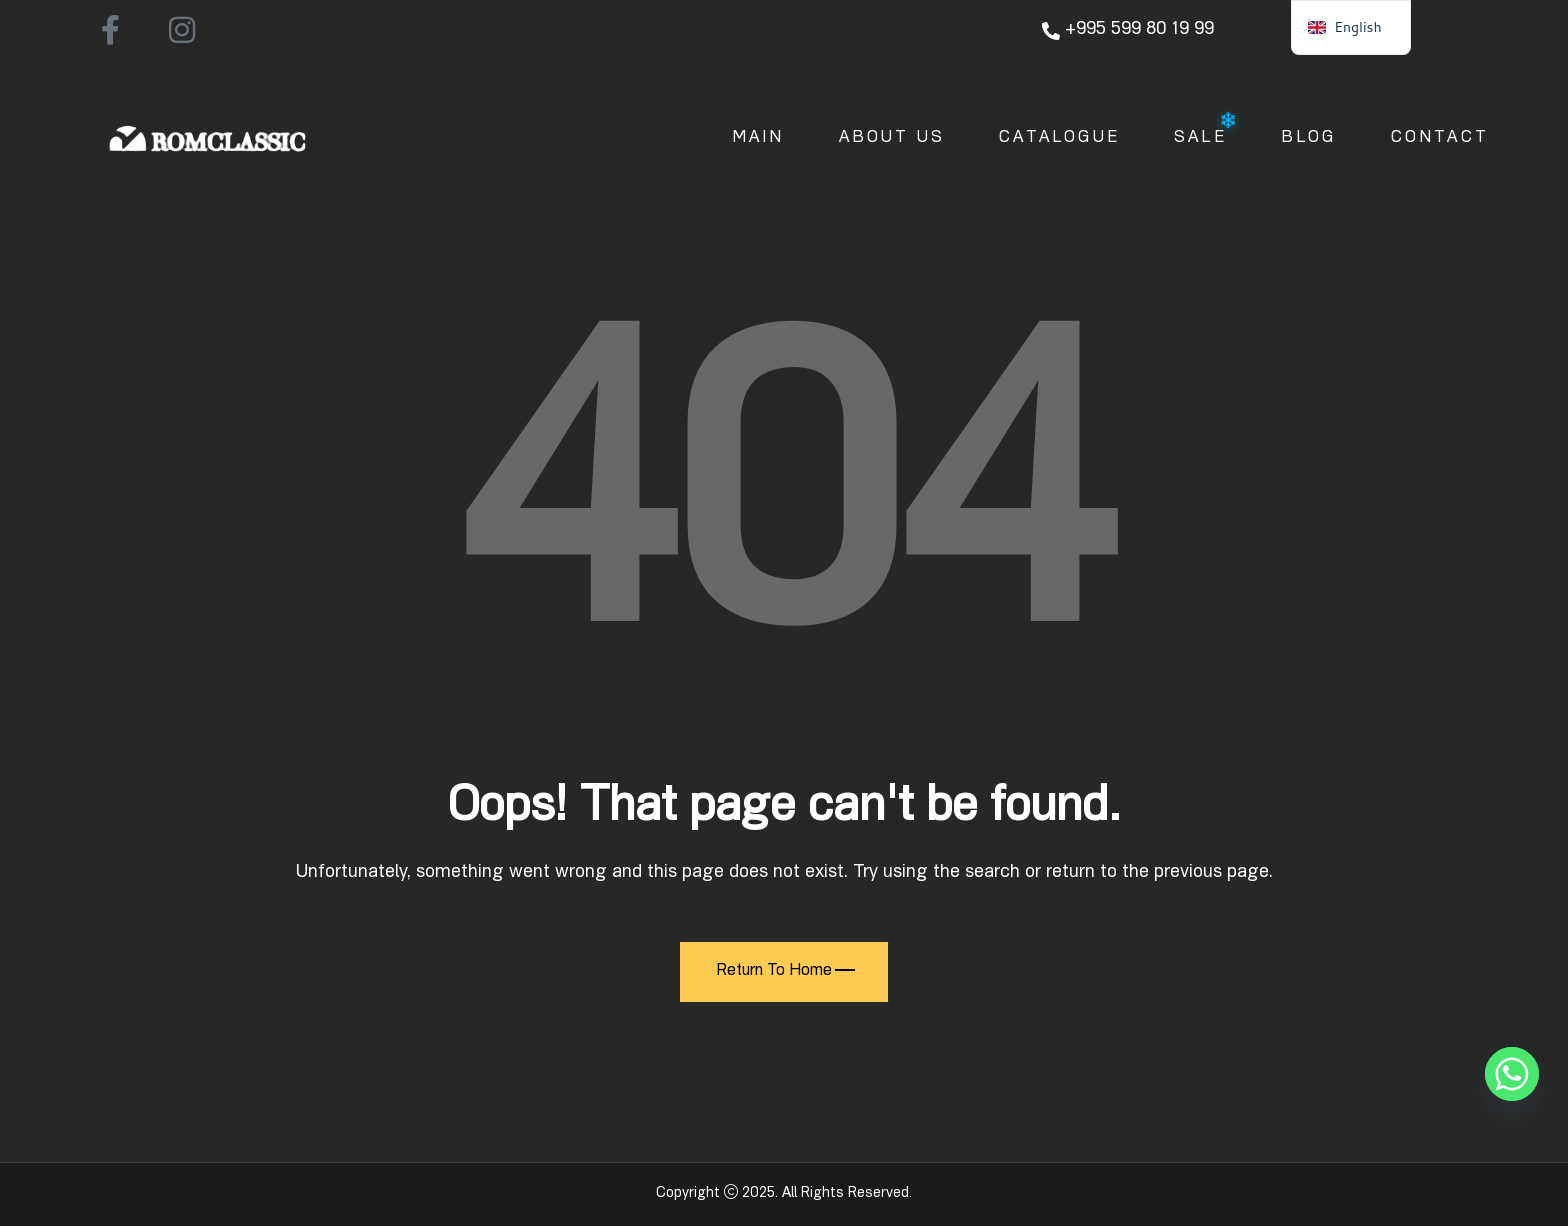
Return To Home (785, 972)
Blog (1309, 139)
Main (758, 139)
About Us (892, 139)
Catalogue (1059, 139)
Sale (1200, 139)
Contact (1440, 139)
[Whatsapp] (1512, 1074)
